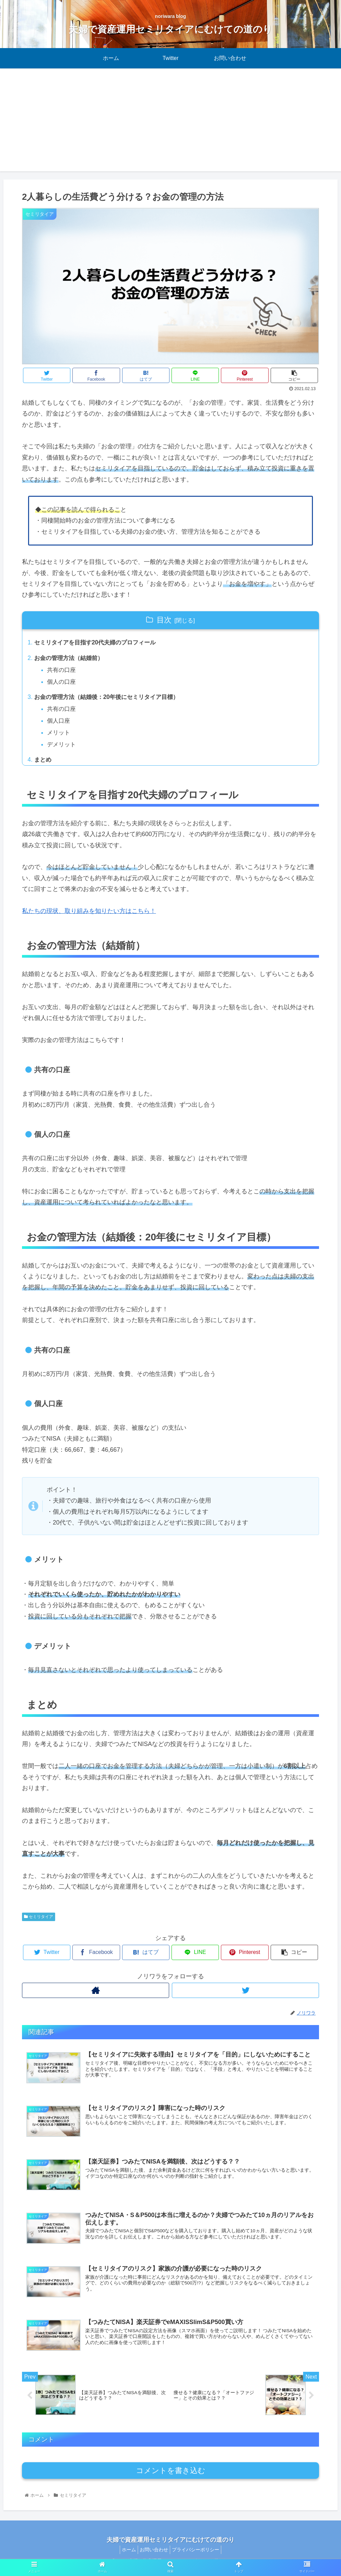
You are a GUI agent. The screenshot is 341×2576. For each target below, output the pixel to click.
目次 (164, 620)
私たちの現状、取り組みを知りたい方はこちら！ (89, 915)
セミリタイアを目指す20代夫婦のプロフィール (99, 643)
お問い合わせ (154, 2555)
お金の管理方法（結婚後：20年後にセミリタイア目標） (111, 699)
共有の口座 (63, 671)
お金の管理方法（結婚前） (71, 659)
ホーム (125, 2555)
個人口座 (60, 723)
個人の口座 (63, 683)
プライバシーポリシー (199, 2555)
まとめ (44, 763)
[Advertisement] (170, 124)
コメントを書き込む (170, 2476)
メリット (60, 735)
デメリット (63, 748)
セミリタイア (38, 1920)
